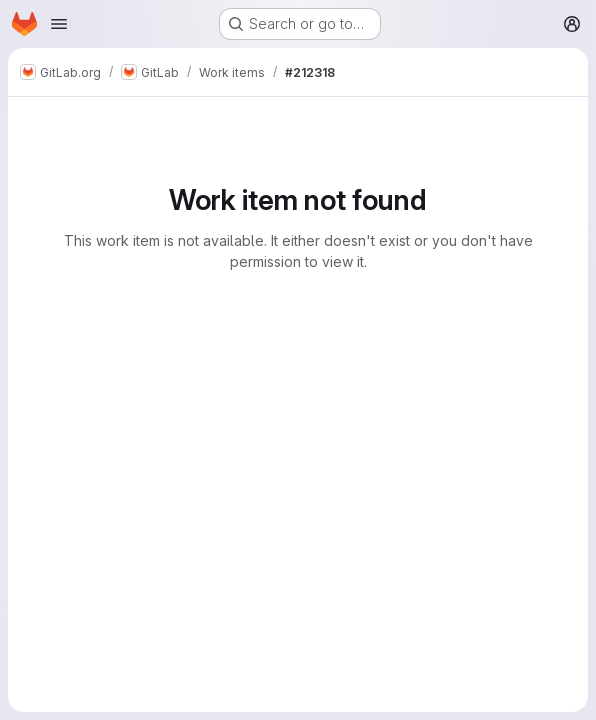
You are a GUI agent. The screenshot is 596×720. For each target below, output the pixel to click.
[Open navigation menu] (59, 24)
